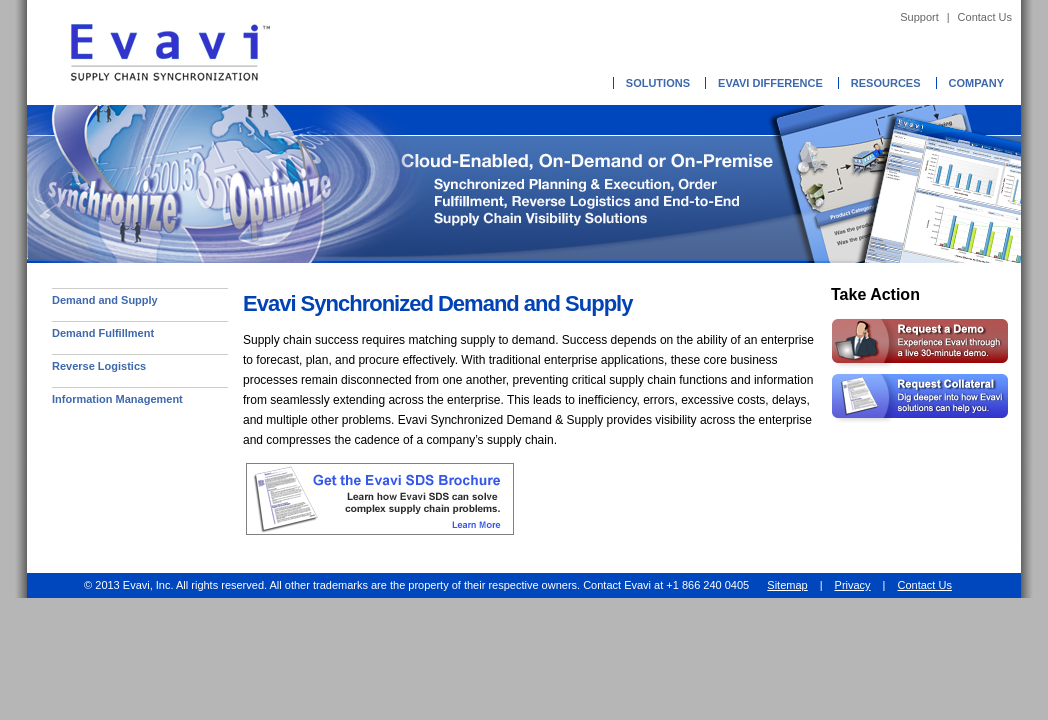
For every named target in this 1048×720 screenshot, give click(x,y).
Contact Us (985, 17)
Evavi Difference (770, 83)
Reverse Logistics (99, 366)
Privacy (853, 585)
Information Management (117, 399)
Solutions (658, 83)
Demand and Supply (105, 300)
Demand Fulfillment (103, 333)
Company (976, 83)
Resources (886, 83)
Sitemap (787, 585)
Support (919, 17)
